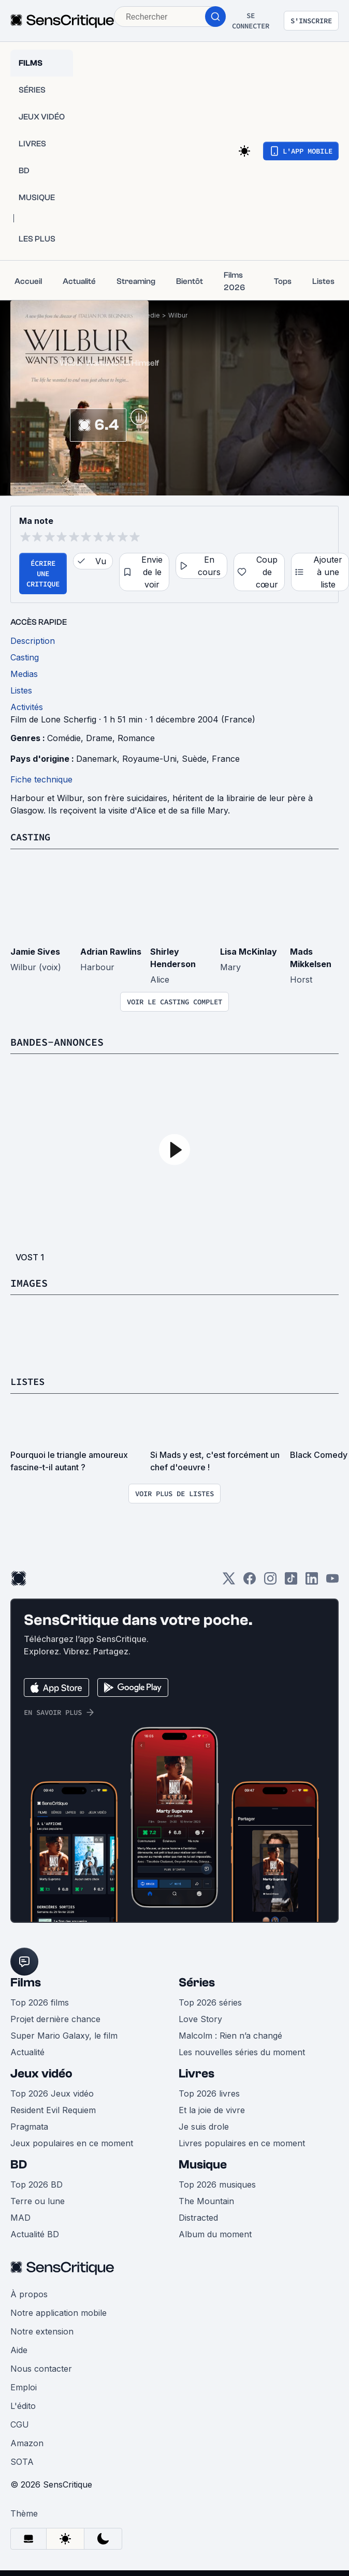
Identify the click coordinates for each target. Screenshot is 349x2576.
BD (18, 2164)
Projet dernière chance (55, 2018)
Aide (18, 2349)
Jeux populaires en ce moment (71, 2142)
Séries (197, 1982)
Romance (136, 738)
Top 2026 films (39, 2001)
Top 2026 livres (209, 2092)
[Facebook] (249, 1580)
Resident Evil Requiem (53, 2109)
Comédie (64, 738)
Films (25, 1982)
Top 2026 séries (210, 2001)
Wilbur (177, 315)
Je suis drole (204, 2125)
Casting (32, 836)
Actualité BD (34, 2233)
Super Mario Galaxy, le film (64, 2034)
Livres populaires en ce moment (242, 2142)
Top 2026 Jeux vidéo (52, 2092)
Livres (196, 2073)
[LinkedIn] (312, 1580)
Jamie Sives (35, 951)
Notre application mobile (58, 2312)
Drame (99, 738)
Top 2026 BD (36, 2183)
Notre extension (42, 2330)
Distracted (198, 2216)
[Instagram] (270, 1580)
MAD (20, 2216)
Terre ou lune (37, 2200)
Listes (29, 1380)
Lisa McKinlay (248, 951)
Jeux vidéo (41, 2073)
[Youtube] (332, 1580)
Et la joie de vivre (212, 2109)
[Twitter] (229, 1580)
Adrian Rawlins (110, 951)
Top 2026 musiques (217, 2183)
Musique (203, 2164)
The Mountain (206, 2200)
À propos (29, 2293)
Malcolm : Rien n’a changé (230, 2034)
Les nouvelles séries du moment (242, 2051)
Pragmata (29, 2125)
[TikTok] (291, 1580)
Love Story (200, 2018)
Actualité (27, 2051)
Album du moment (215, 2233)
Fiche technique (41, 779)
